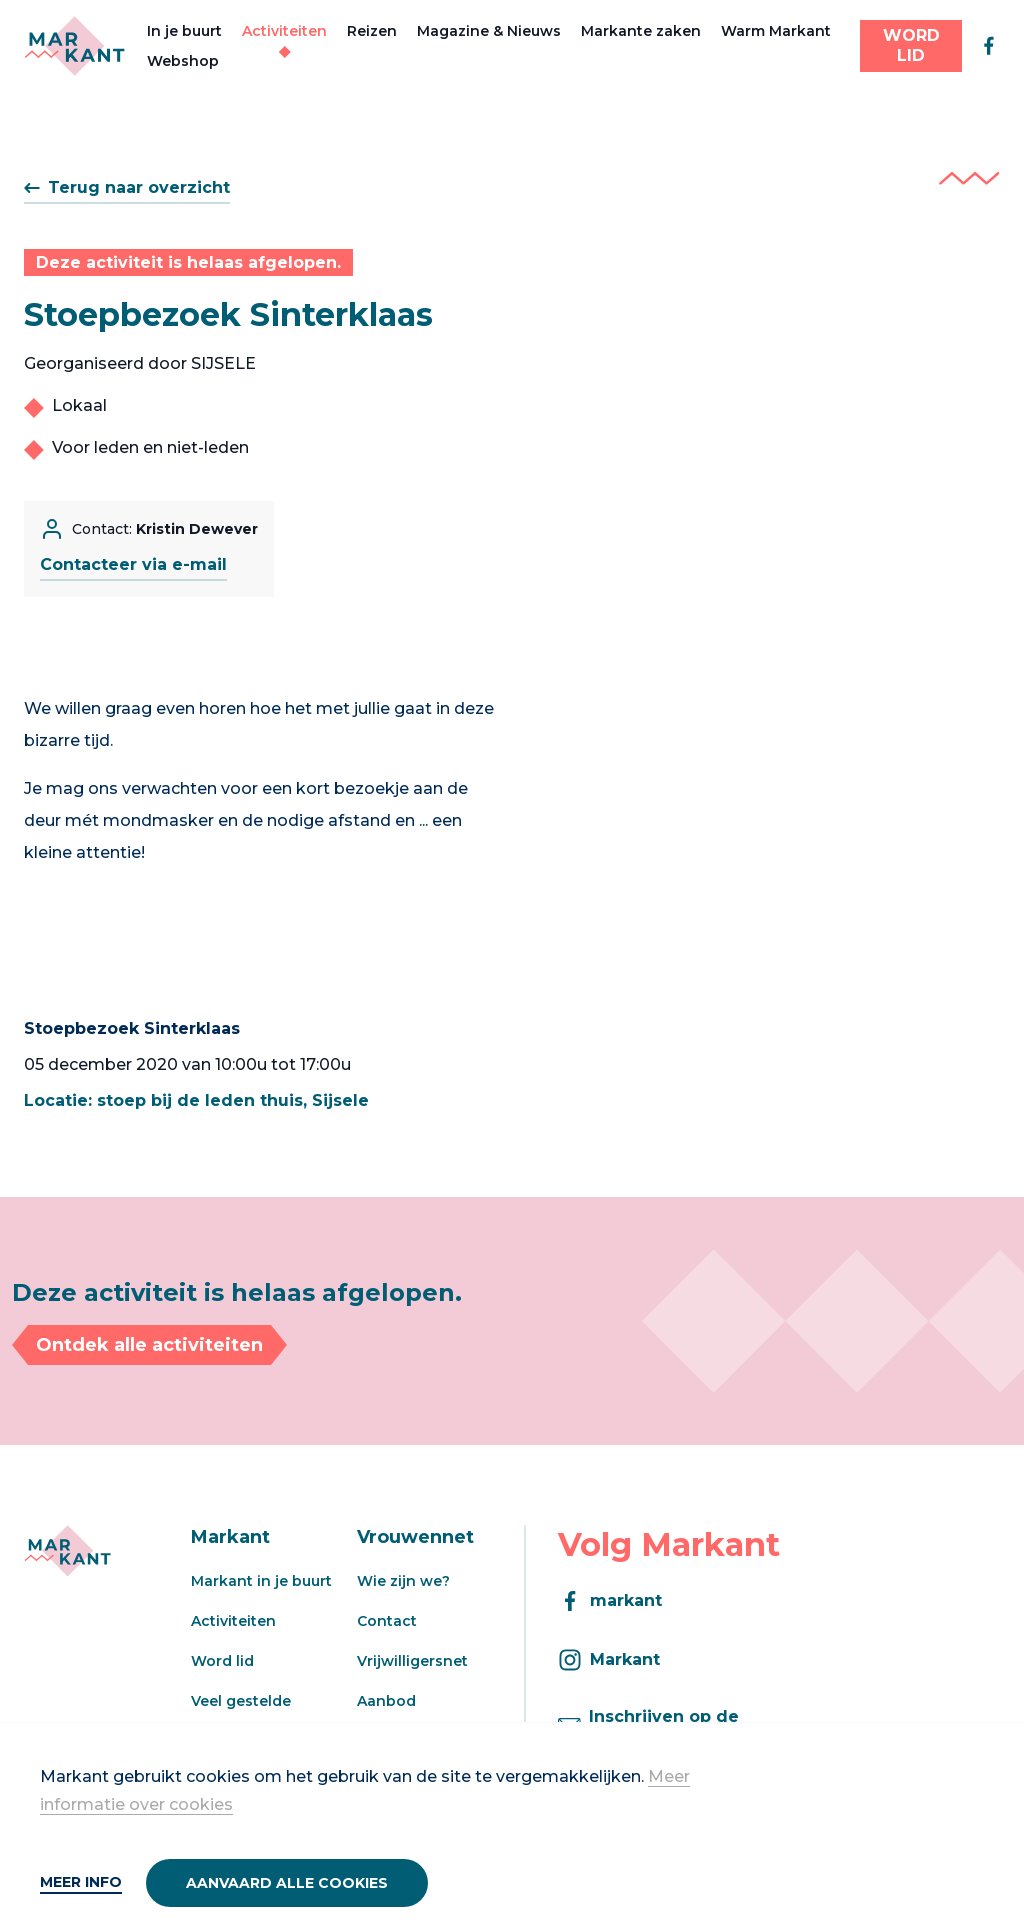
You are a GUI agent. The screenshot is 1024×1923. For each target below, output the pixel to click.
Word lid (222, 1661)
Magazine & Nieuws (489, 31)
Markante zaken (641, 31)
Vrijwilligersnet (412, 1661)
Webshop (183, 61)
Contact (387, 1621)
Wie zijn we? (403, 1581)
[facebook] (989, 46)
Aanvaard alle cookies (287, 1883)
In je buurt (184, 31)
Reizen (372, 31)
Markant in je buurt (261, 1581)
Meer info (81, 1882)
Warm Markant (776, 31)
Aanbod (386, 1701)
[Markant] (74, 46)
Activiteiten (284, 31)
